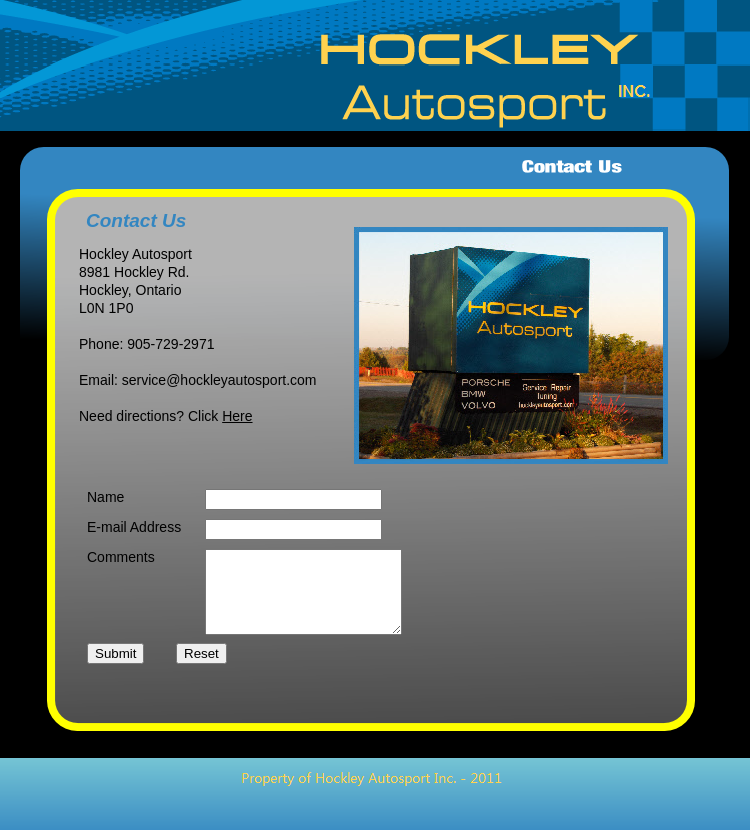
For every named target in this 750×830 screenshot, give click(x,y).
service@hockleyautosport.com (219, 380)
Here (237, 416)
